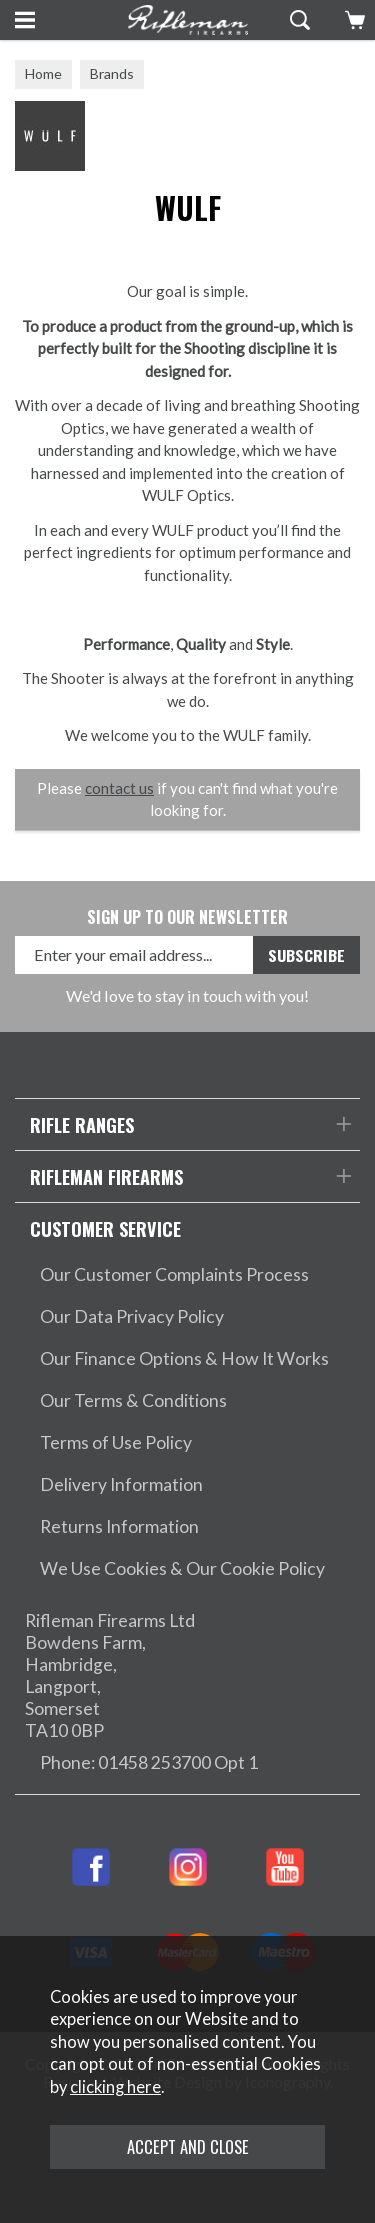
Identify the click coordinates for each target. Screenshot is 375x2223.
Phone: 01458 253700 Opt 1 (149, 1762)
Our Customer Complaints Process (174, 1274)
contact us (119, 788)
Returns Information (119, 1526)
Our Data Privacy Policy (132, 1316)
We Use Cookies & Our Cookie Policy (182, 1568)
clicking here (115, 2087)
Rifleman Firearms (106, 1176)
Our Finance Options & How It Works (184, 1358)
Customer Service (105, 1228)
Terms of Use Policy (116, 1442)
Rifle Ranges (82, 1124)
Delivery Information (121, 1484)
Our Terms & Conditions (133, 1400)
